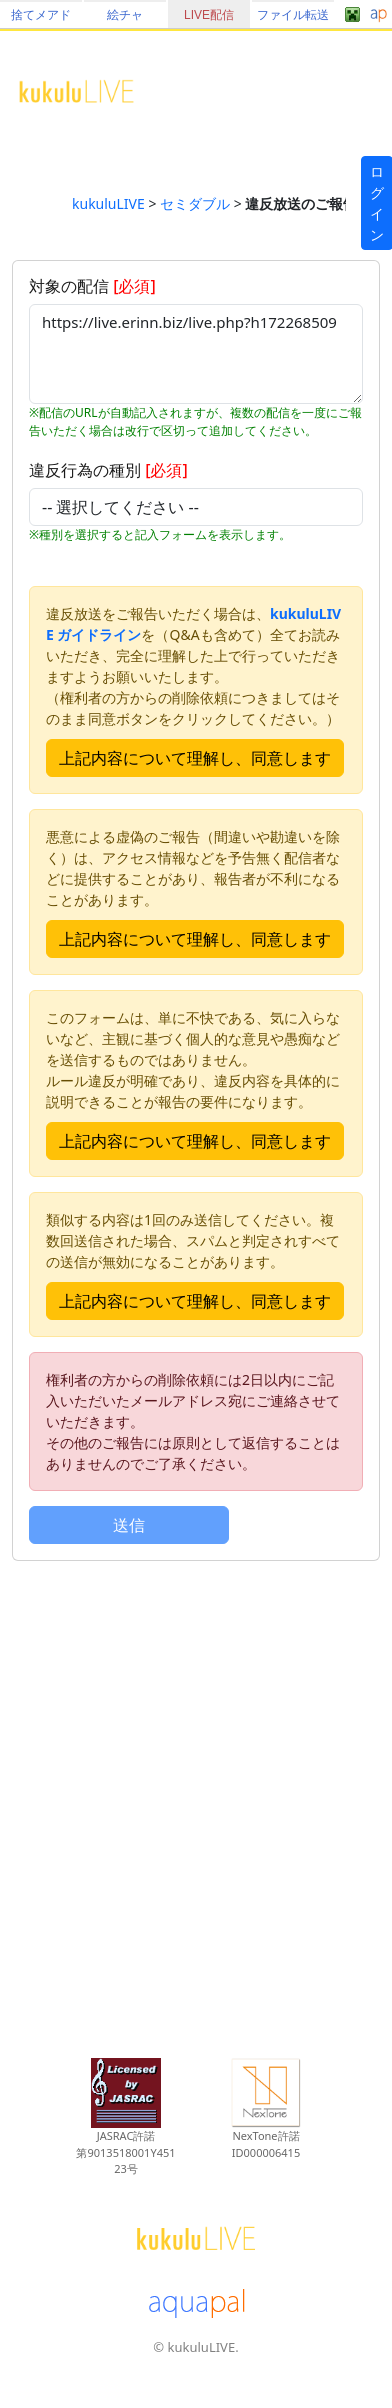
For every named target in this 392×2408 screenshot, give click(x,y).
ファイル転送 (293, 15)
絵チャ (125, 15)
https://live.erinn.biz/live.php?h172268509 (196, 354)
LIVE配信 (209, 15)
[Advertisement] (190, 1798)
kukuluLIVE (108, 203)
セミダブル (195, 203)
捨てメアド (41, 15)
